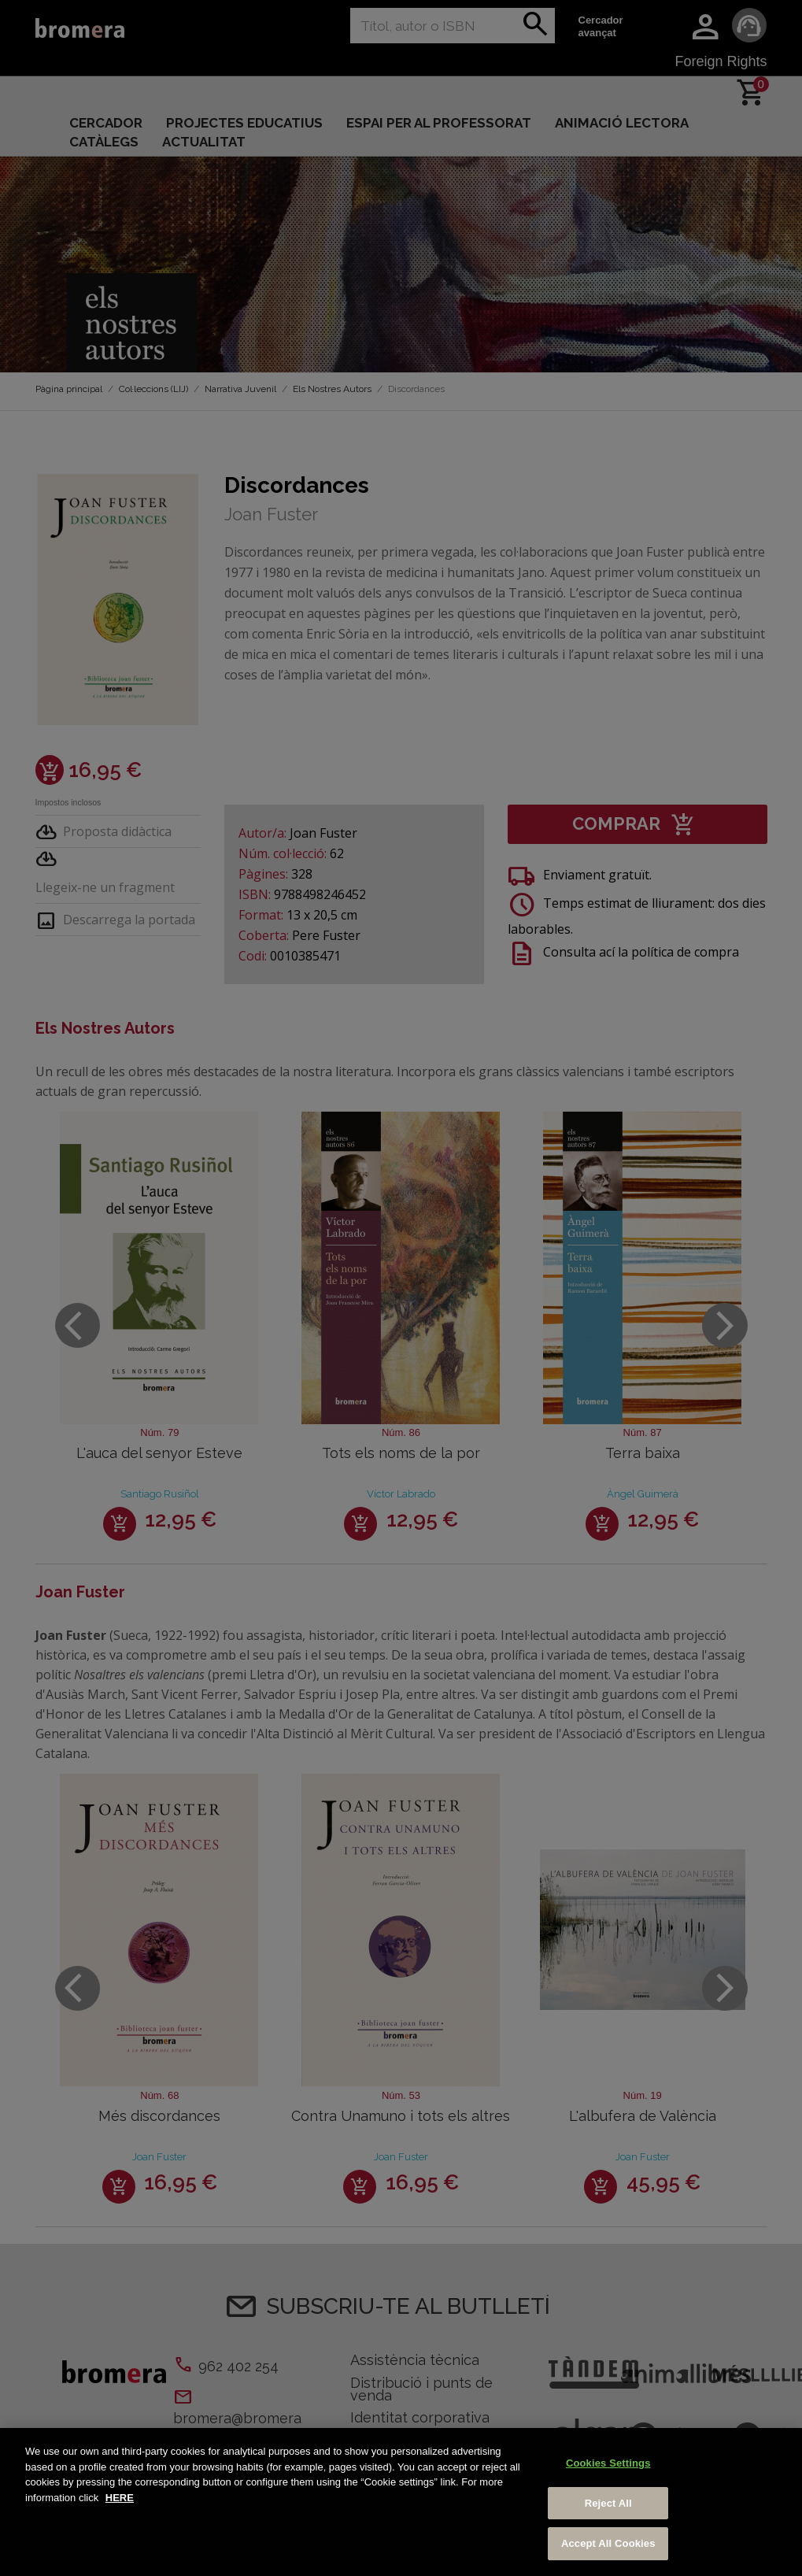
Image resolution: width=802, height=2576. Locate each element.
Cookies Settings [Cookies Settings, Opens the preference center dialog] (608, 2463)
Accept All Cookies (608, 2543)
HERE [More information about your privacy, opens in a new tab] (119, 2498)
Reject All (608, 2503)
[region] (401, 2502)
